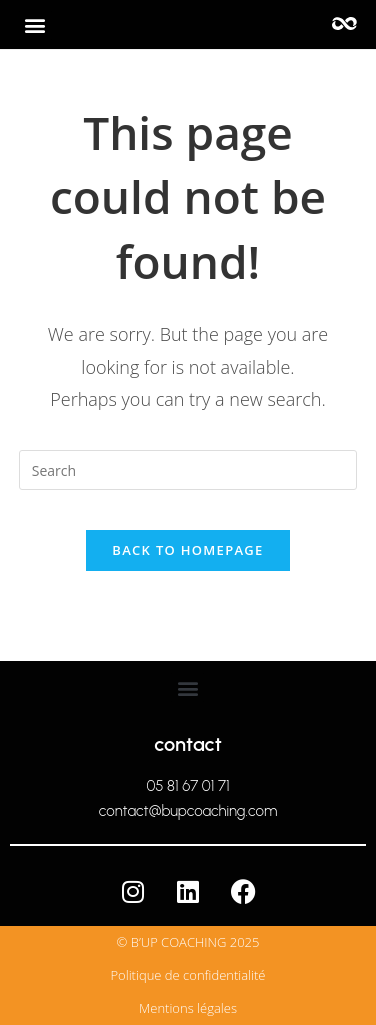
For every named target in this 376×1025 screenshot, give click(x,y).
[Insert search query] (188, 470)
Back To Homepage (187, 550)
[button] (35, 25)
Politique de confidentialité (188, 975)
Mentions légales (188, 1008)
